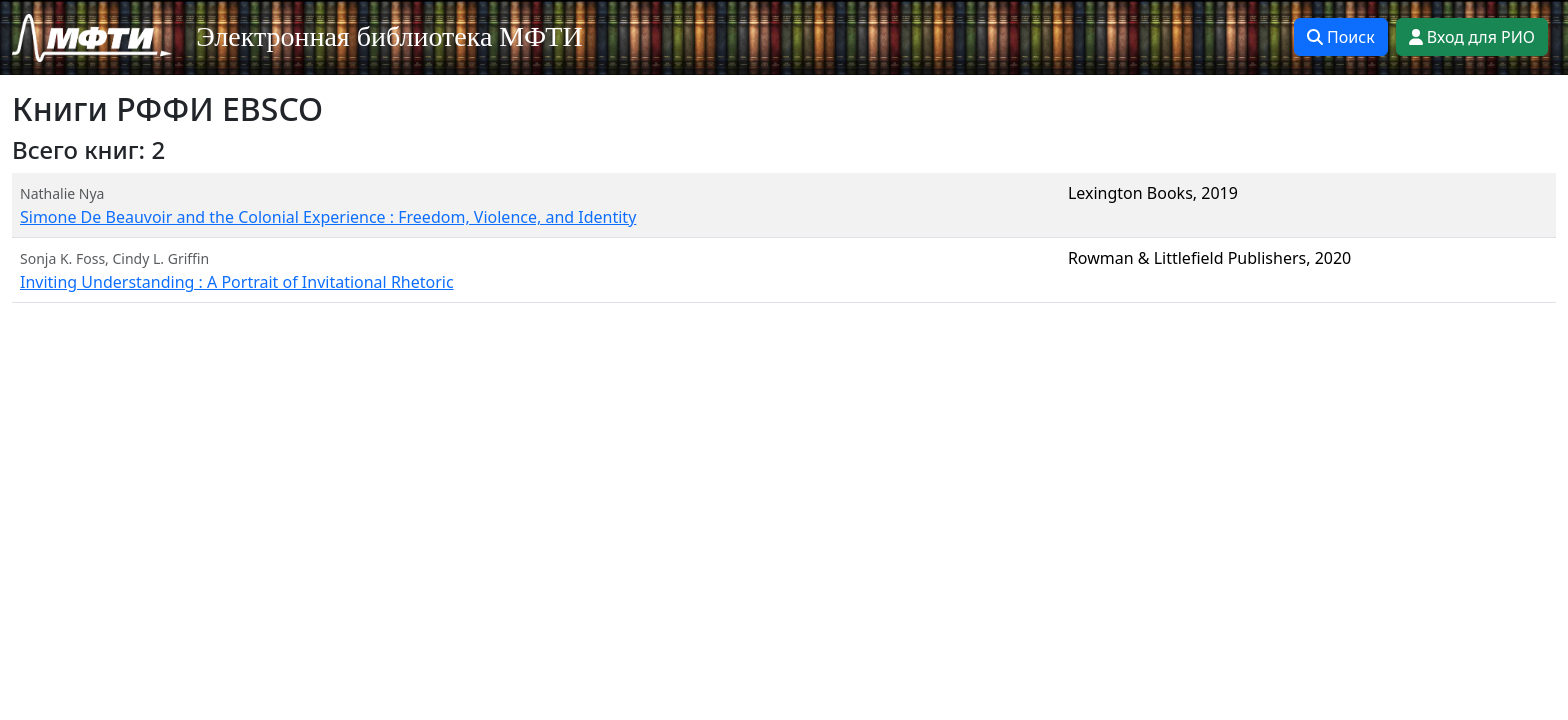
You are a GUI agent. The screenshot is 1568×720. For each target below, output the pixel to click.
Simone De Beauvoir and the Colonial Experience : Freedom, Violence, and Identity (328, 217)
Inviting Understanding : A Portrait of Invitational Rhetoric (237, 282)
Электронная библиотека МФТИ (389, 36)
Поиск (1341, 37)
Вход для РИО (1472, 37)
